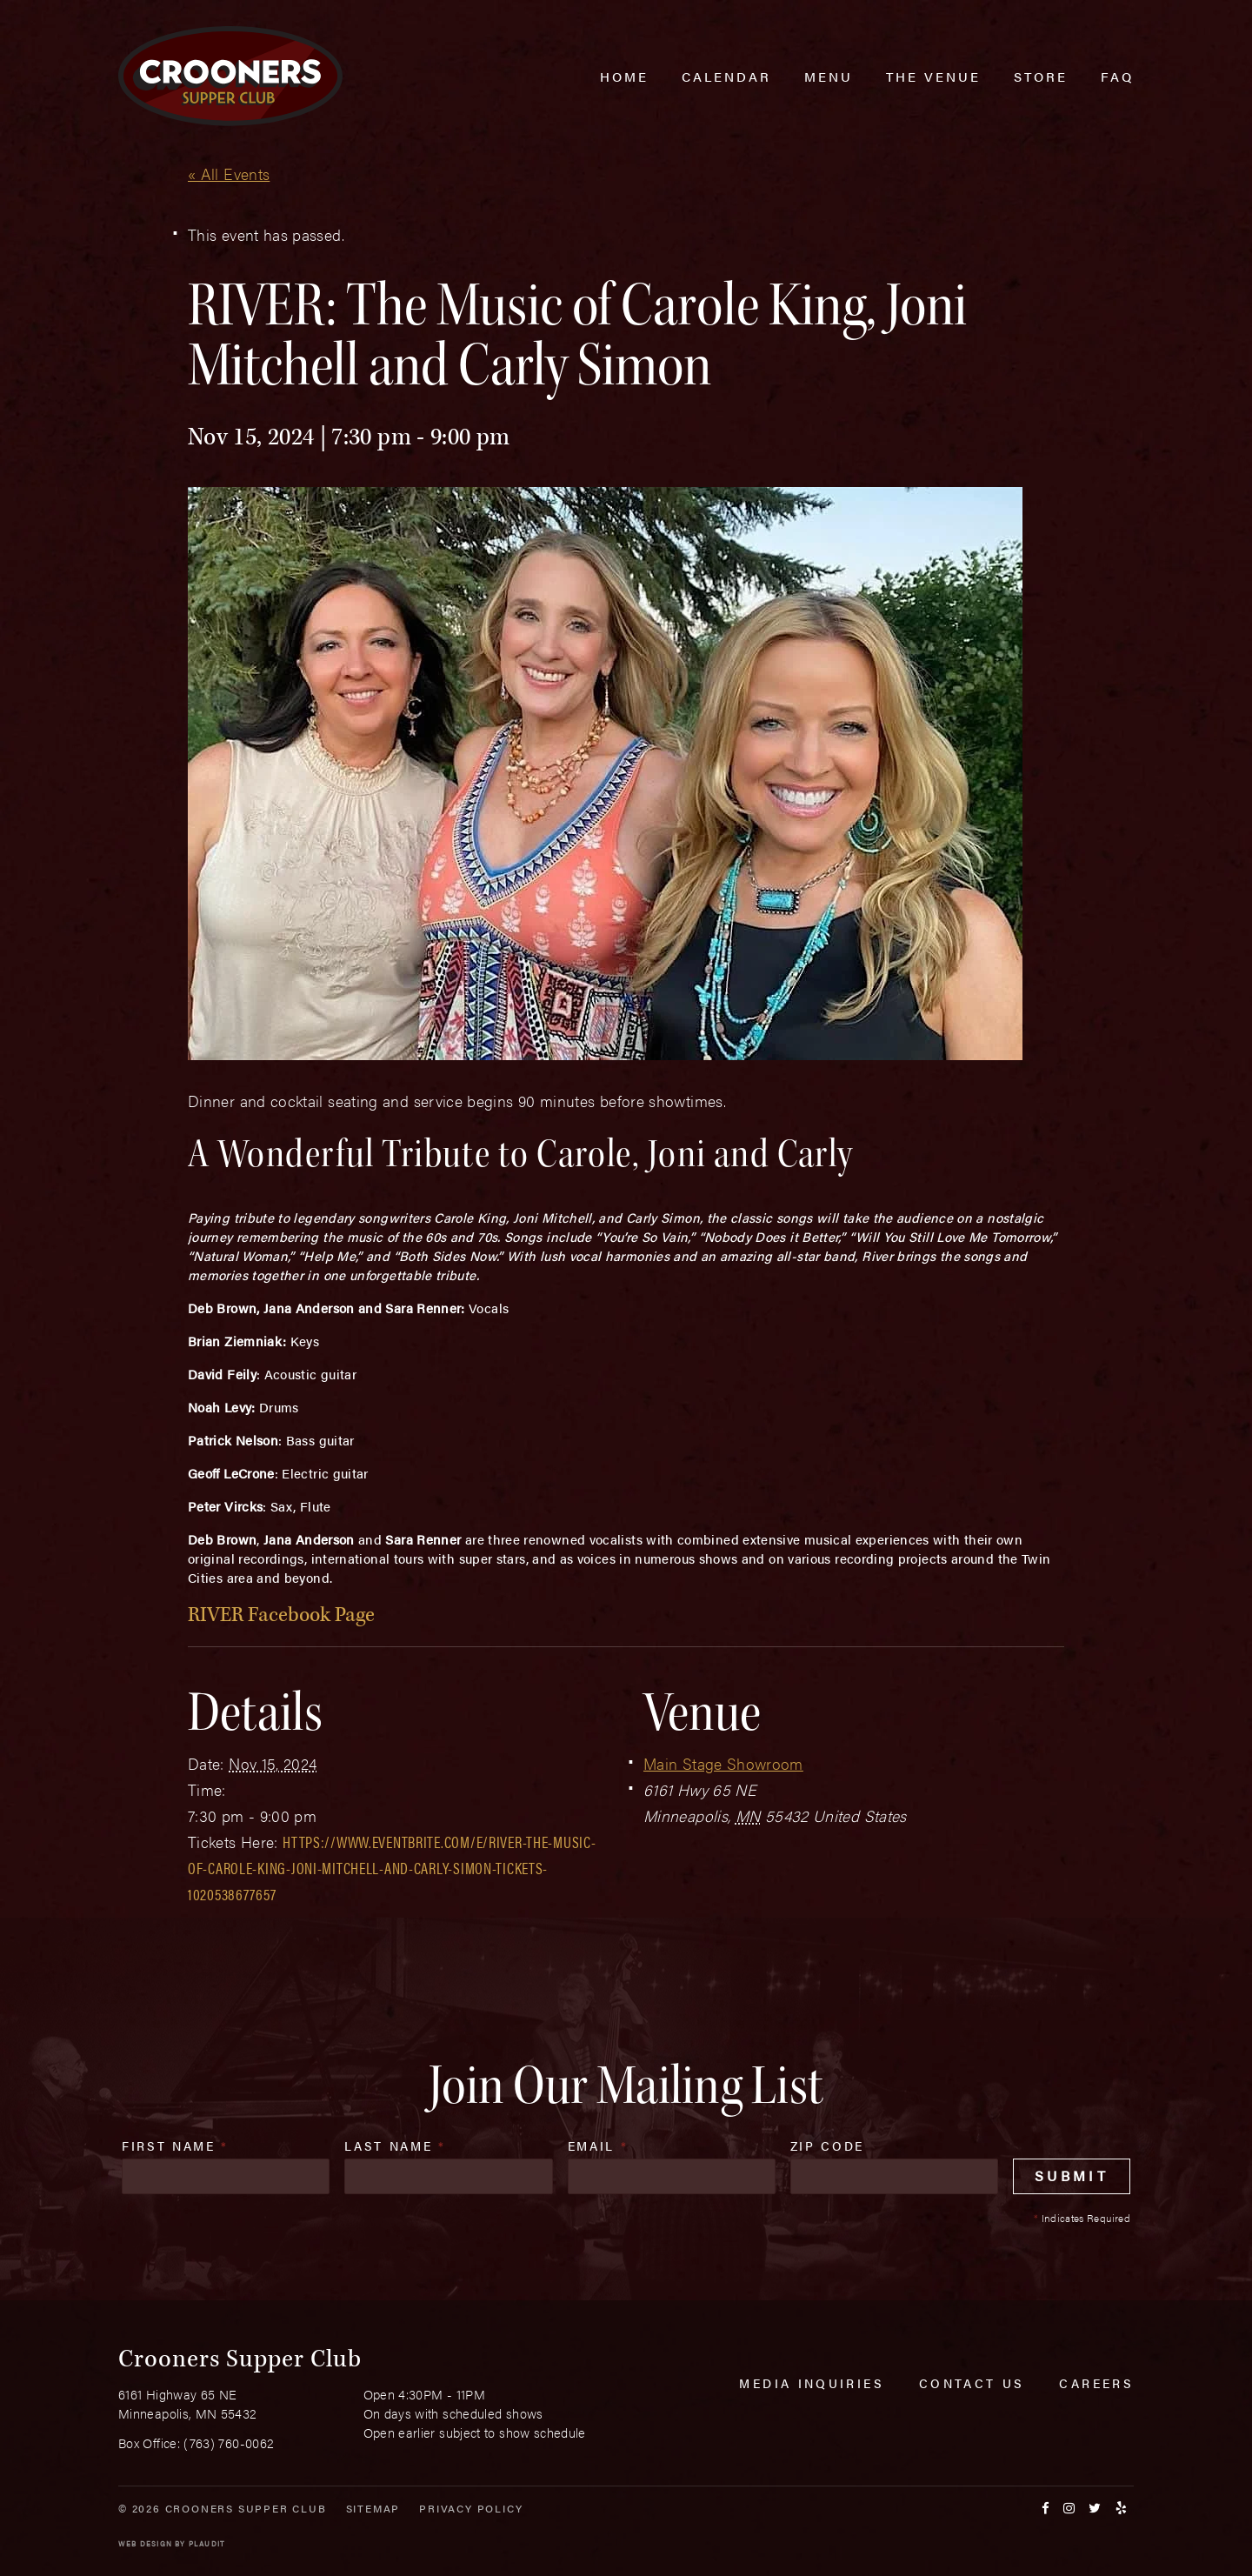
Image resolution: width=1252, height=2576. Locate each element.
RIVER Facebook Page (281, 1614)
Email (598, 2145)
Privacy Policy (471, 2508)
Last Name (394, 2145)
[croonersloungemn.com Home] (230, 76)
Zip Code (827, 2145)
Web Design (145, 2543)
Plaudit (207, 2543)
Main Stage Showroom (723, 1763)
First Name (175, 2145)
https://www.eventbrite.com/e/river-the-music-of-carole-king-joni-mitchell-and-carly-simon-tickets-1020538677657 (392, 1868)
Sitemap (373, 2508)
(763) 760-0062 (228, 2442)
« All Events (229, 173)
